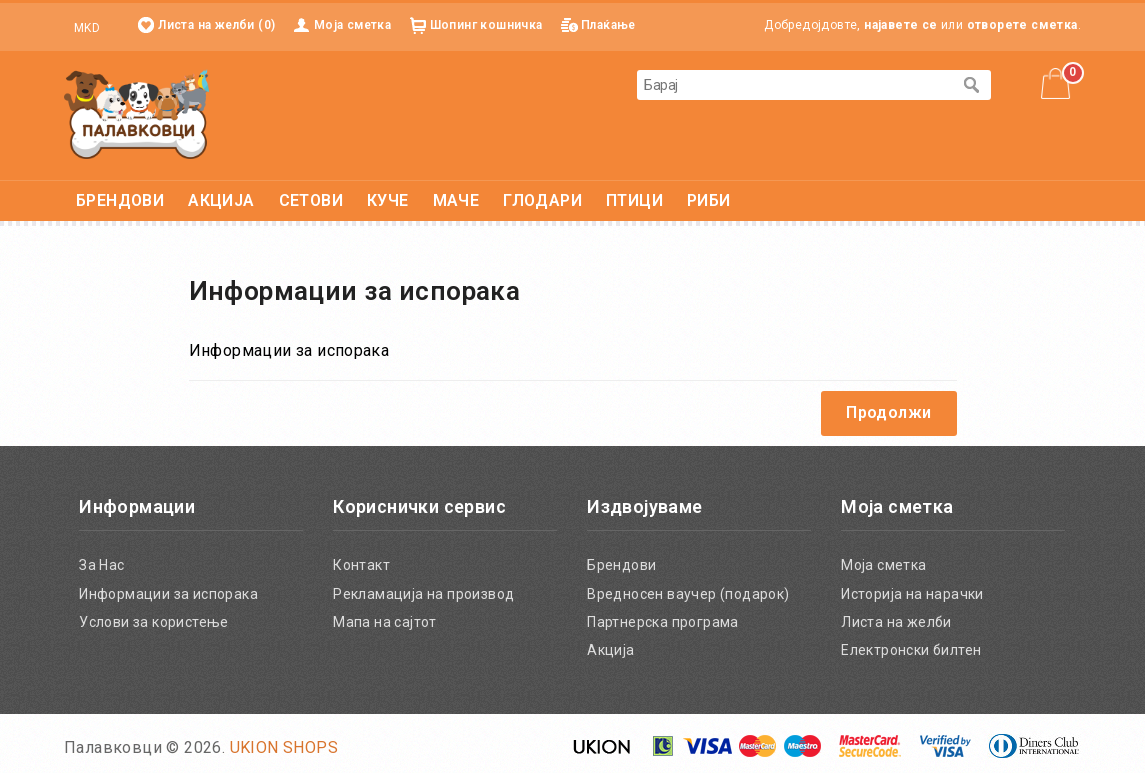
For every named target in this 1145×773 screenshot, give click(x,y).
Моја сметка (352, 25)
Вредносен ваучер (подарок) (688, 594)
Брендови (621, 565)
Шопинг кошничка (486, 25)
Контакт (361, 565)
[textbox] (794, 85)
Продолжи (888, 412)
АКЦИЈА (221, 200)
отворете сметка (1022, 25)
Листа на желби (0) (216, 25)
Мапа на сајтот (385, 622)
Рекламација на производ (423, 594)
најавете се (900, 25)
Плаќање (608, 25)
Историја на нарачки (912, 594)
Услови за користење (154, 622)
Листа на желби (896, 622)
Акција (610, 650)
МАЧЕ (456, 200)
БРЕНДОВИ (120, 200)
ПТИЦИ (634, 200)
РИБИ (709, 200)
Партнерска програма (663, 622)
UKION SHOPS (284, 747)
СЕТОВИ (311, 200)
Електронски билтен (911, 650)
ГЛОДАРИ (542, 200)
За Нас (101, 565)
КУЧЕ (388, 200)
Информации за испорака (168, 594)
